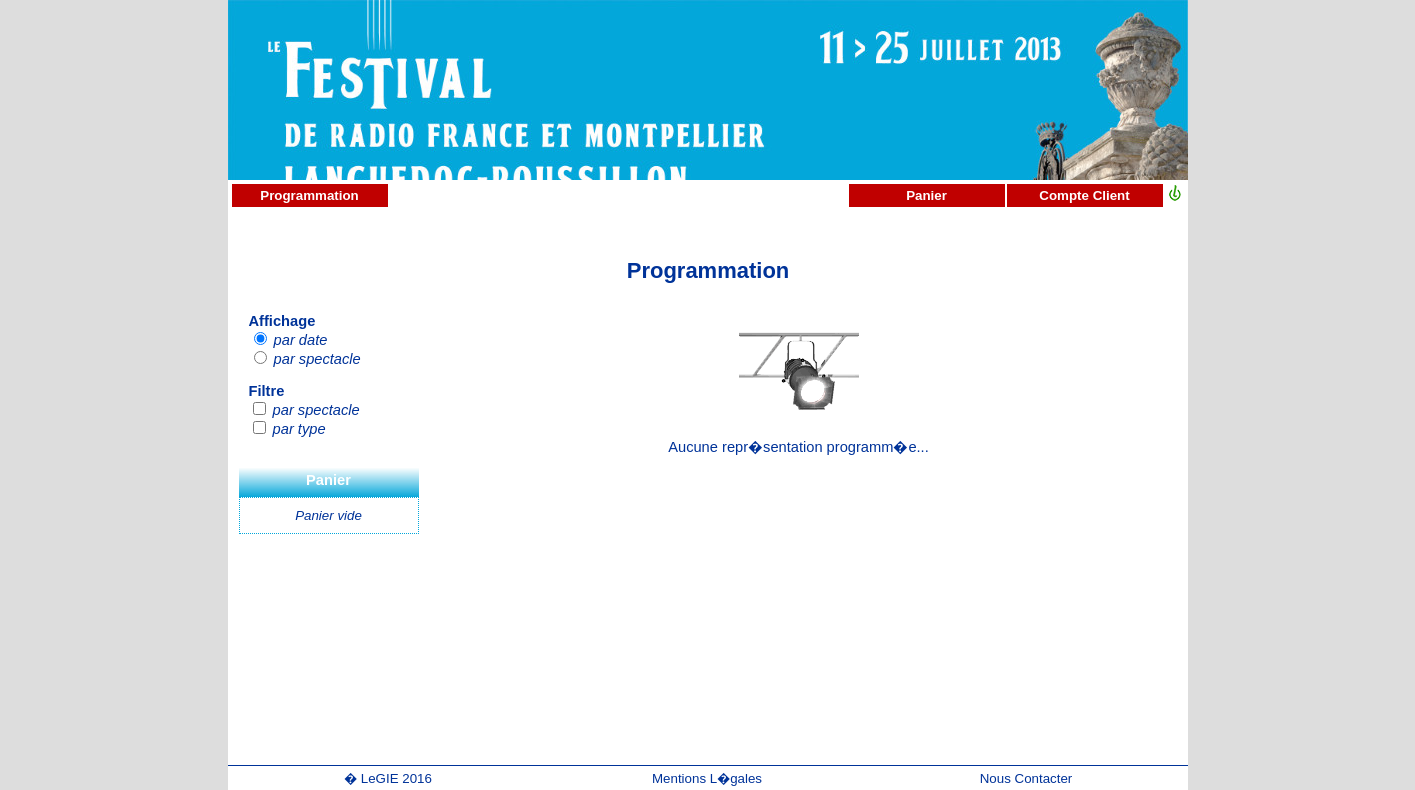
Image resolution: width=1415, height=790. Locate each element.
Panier (926, 195)
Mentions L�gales (707, 778)
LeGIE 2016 (396, 778)
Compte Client (1084, 195)
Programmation (309, 195)
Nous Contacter (1026, 778)
